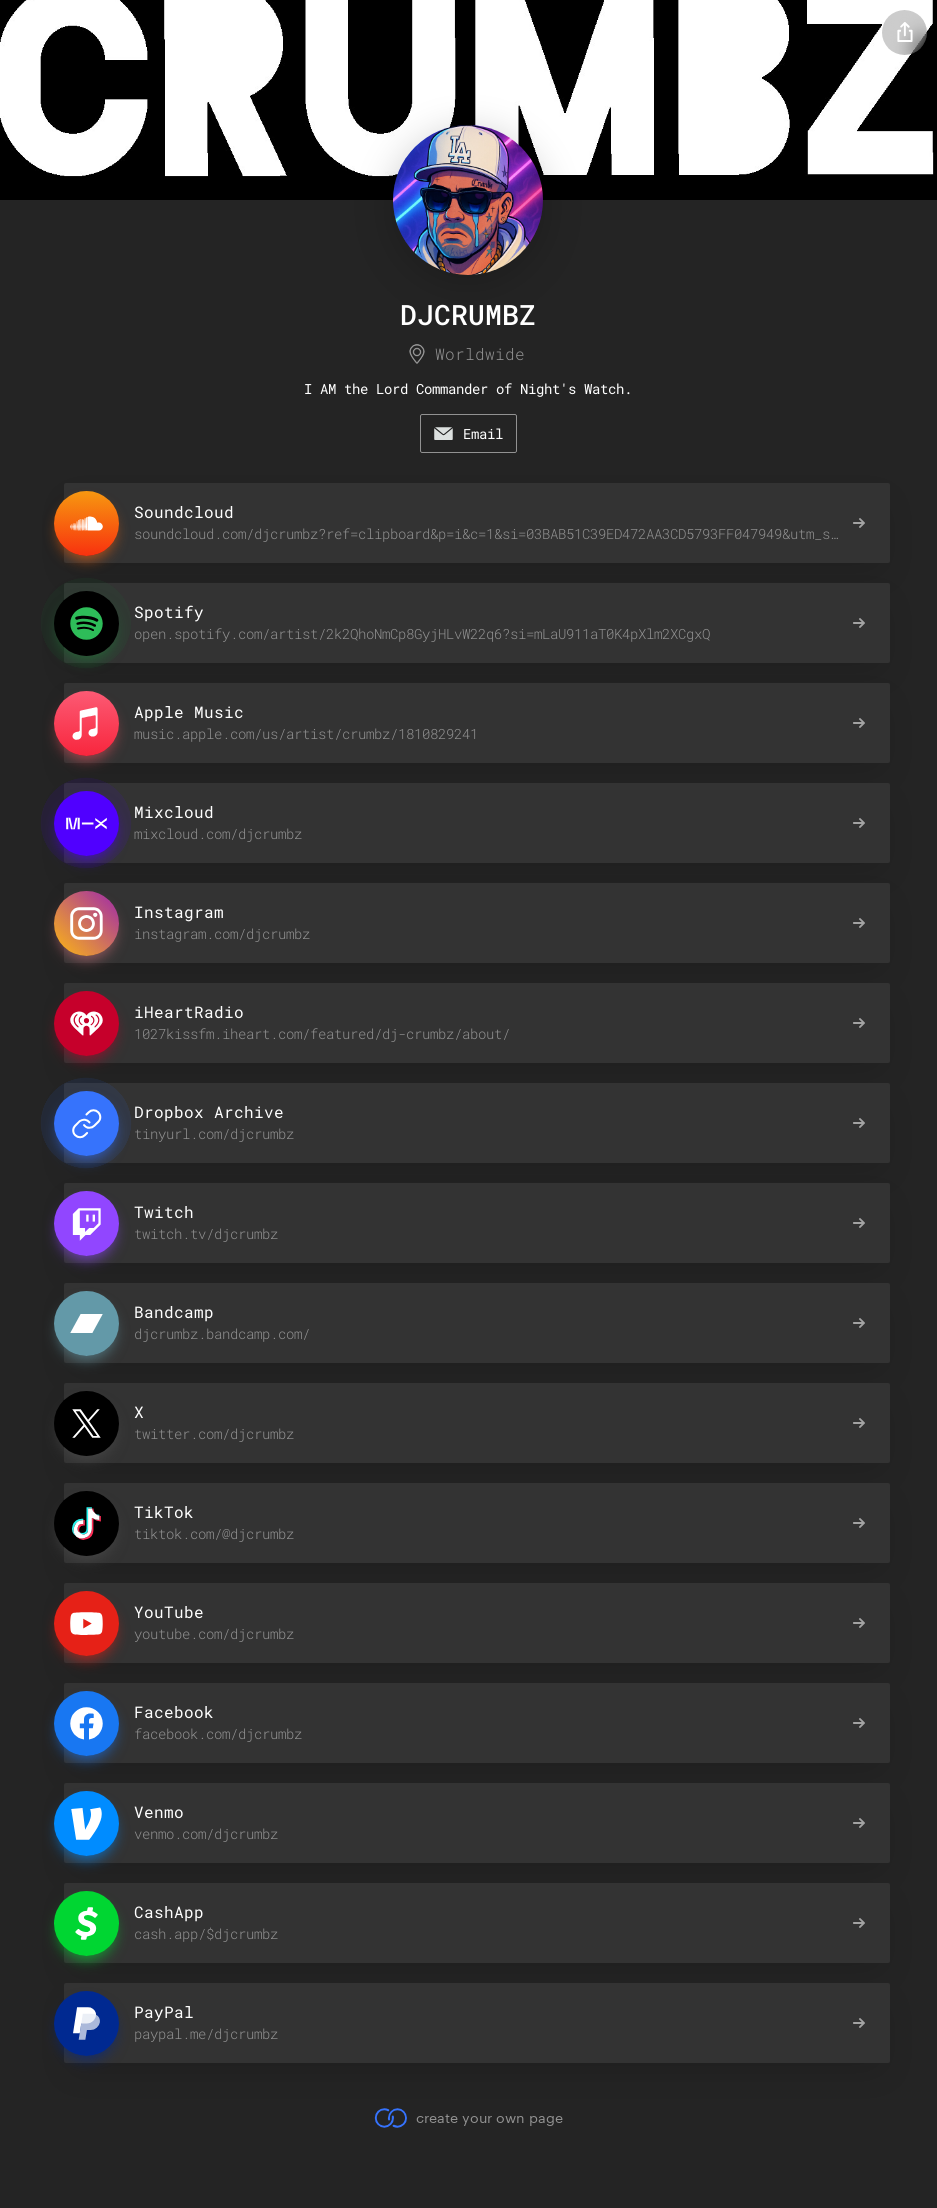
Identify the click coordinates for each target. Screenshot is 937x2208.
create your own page (468, 2118)
